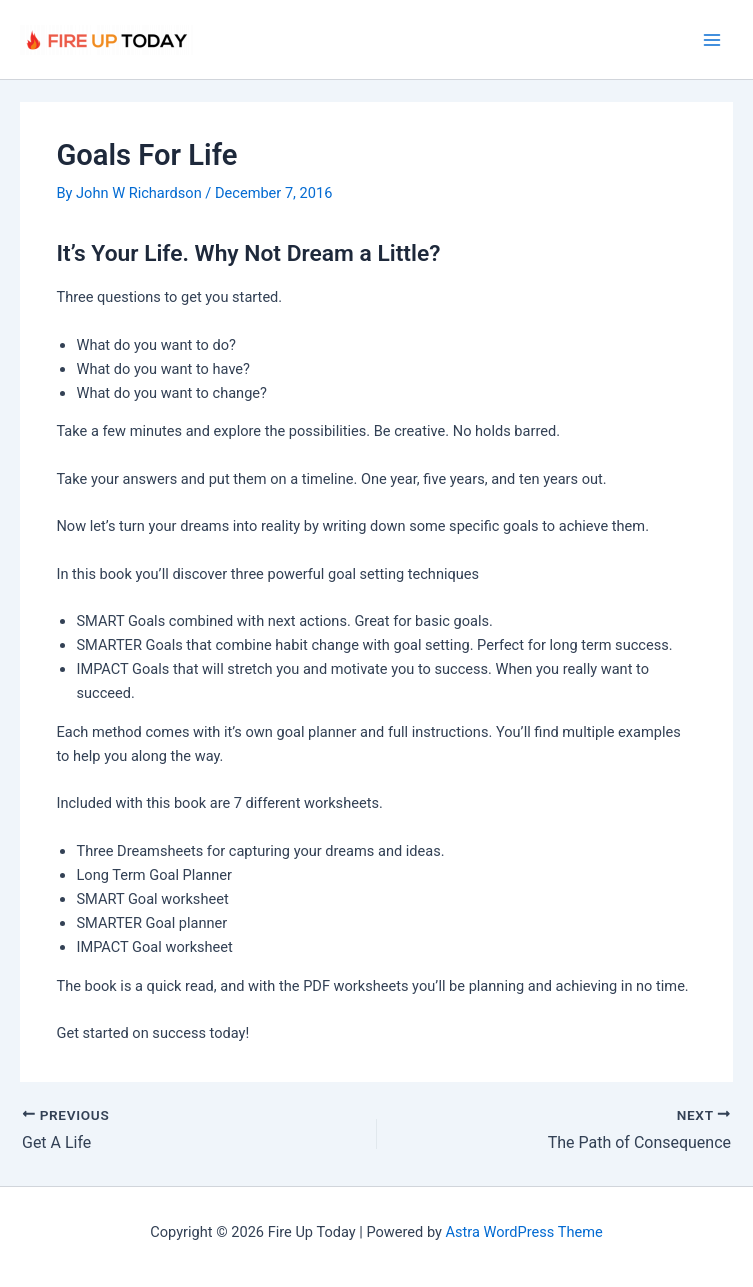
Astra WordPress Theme (524, 1232)
